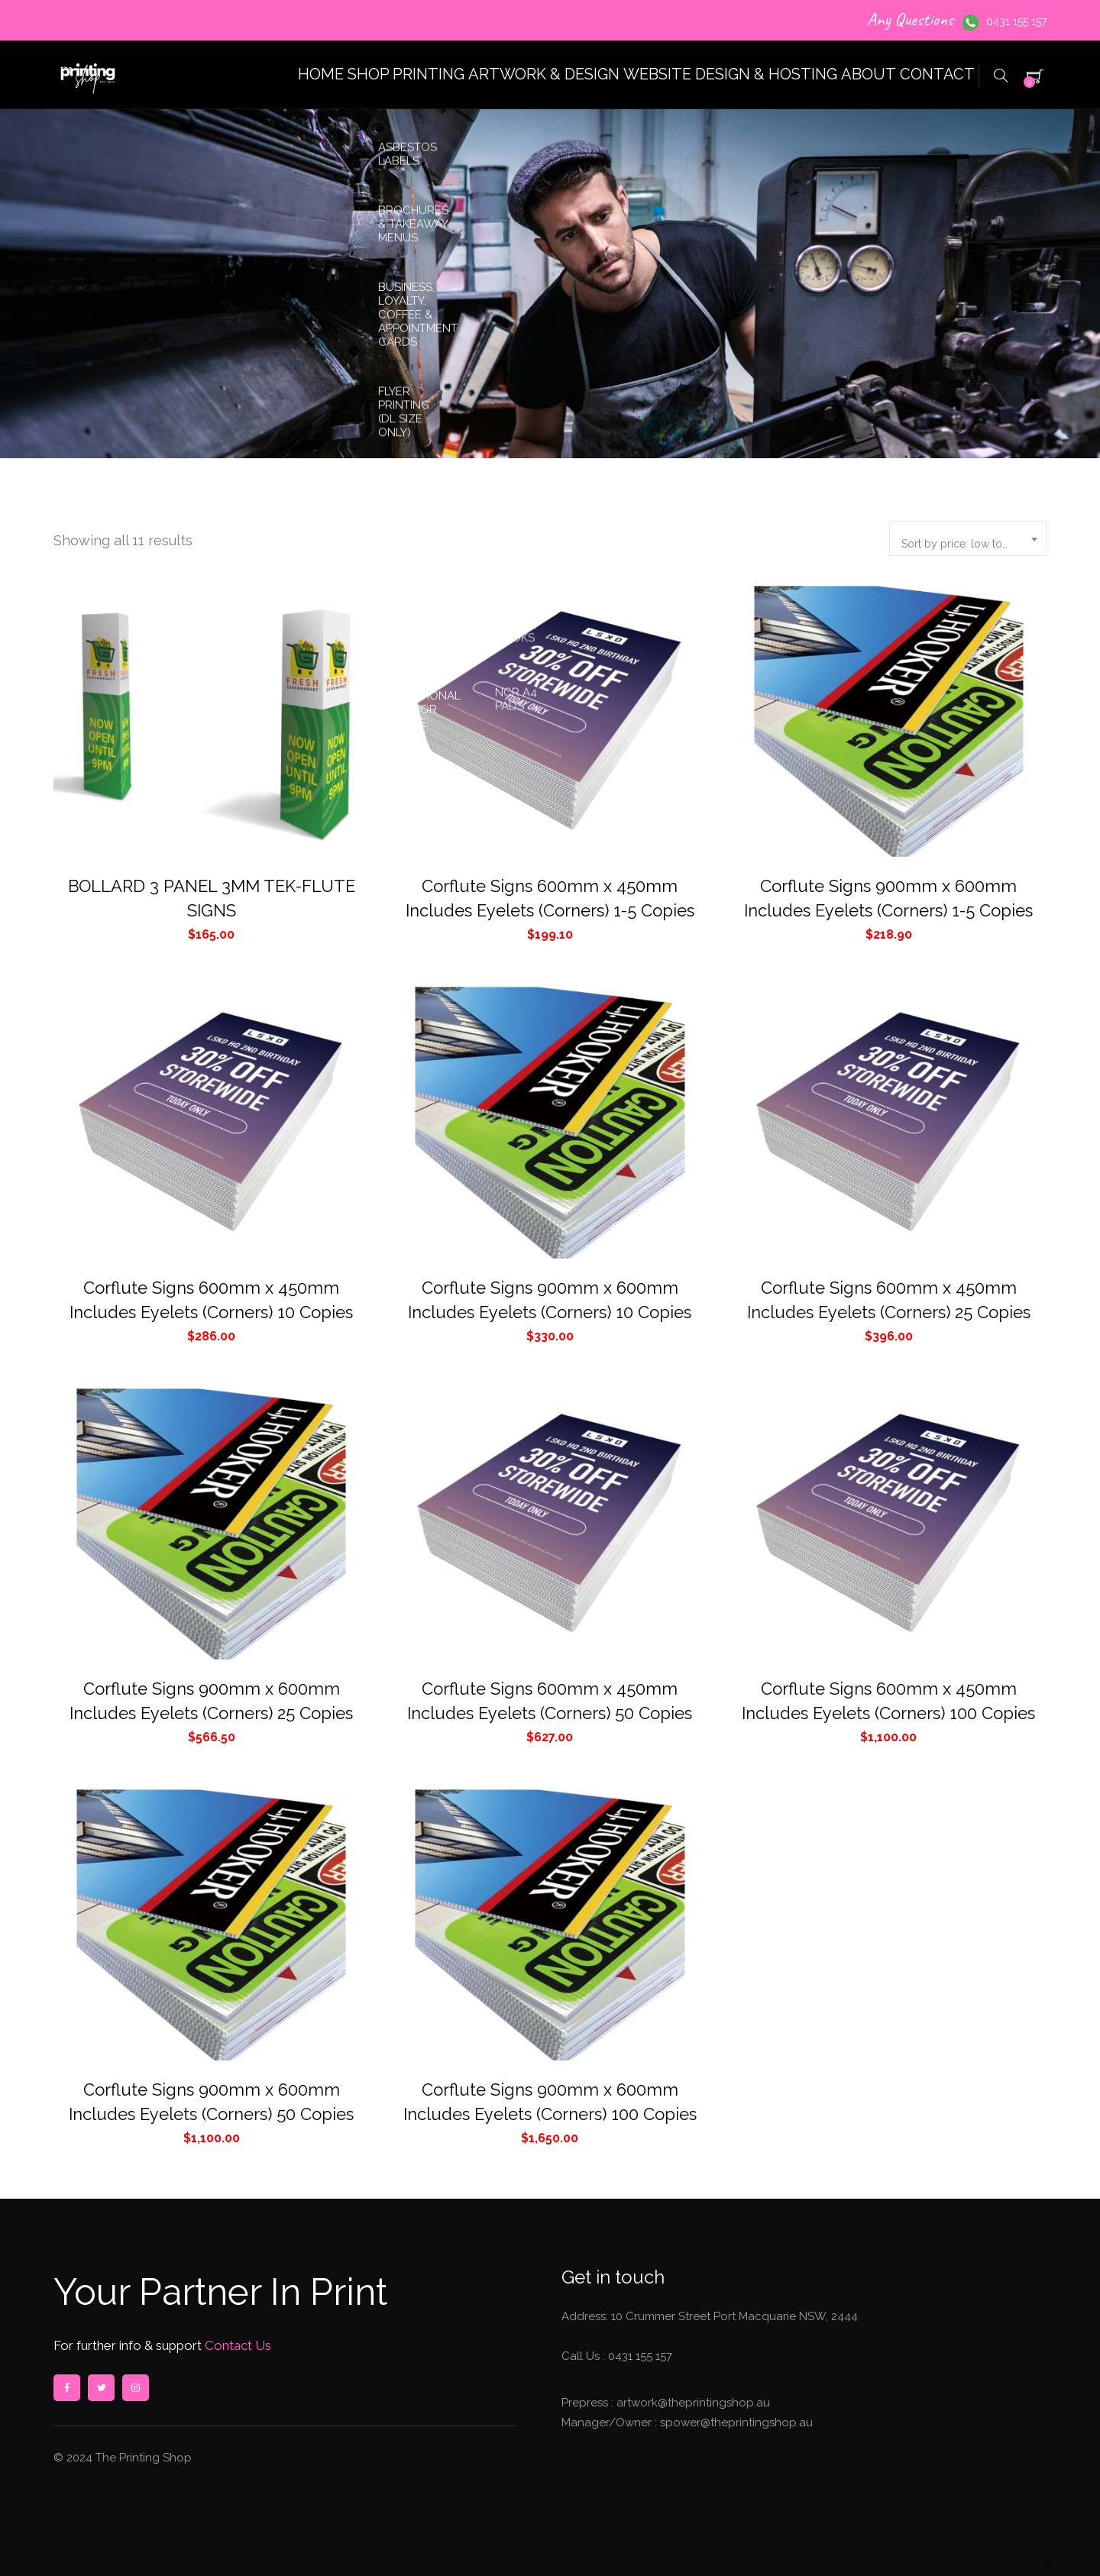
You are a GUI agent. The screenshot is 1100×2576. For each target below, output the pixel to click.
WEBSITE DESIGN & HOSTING (673, 74)
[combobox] (968, 538)
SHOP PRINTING (309, 74)
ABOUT (831, 74)
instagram (135, 2387)
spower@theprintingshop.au (735, 2422)
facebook (66, 2387)
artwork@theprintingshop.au (691, 2403)
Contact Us (236, 2345)
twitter (101, 2387)
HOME (197, 74)
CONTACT (925, 74)
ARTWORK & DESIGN (469, 74)
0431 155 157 (1016, 21)
